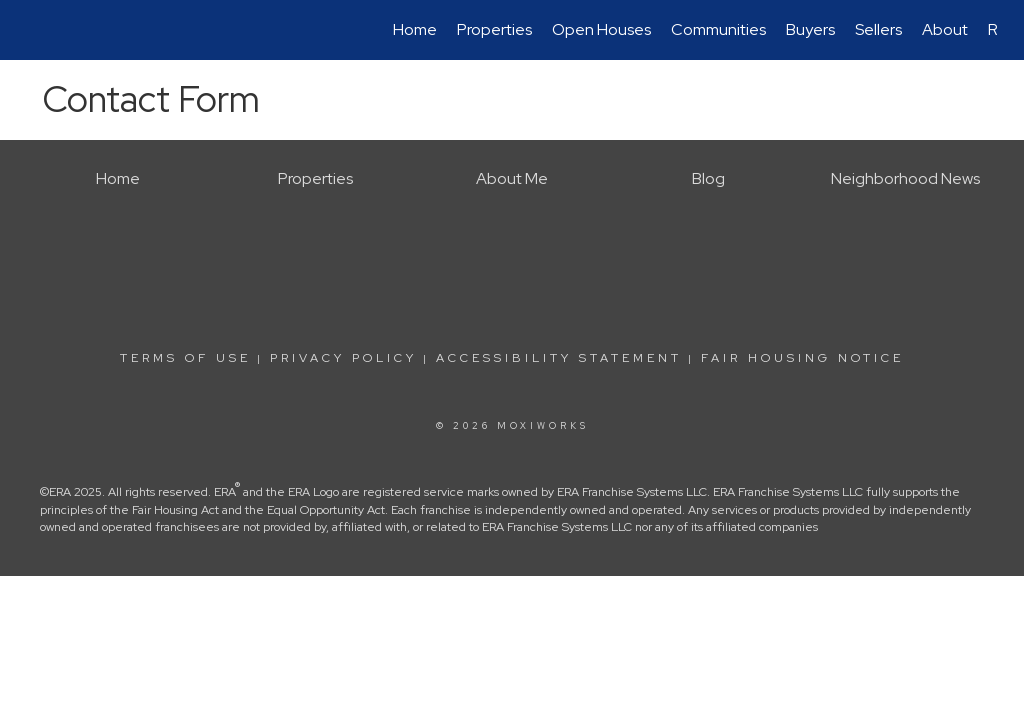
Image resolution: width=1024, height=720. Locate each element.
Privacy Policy (343, 358)
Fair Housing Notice (802, 358)
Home (415, 29)
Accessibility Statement (559, 358)
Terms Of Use (185, 358)
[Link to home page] (37, 30)
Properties (494, 29)
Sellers (878, 29)
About (945, 29)
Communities (718, 29)
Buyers (810, 29)
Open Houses (601, 29)
